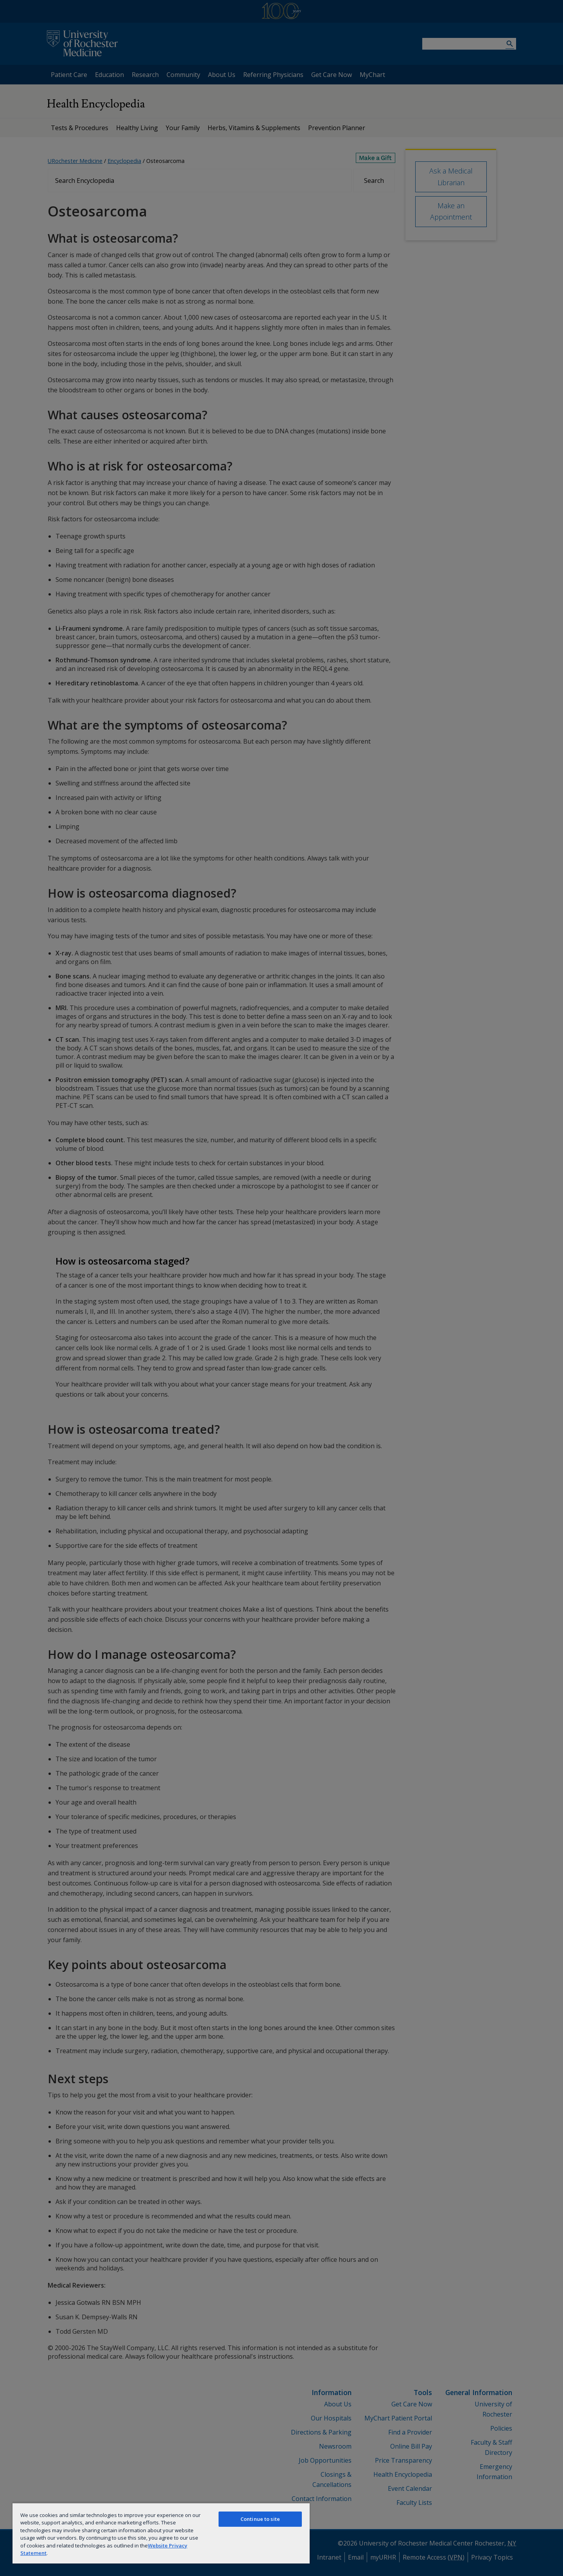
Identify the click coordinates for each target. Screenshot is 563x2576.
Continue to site (260, 2518)
